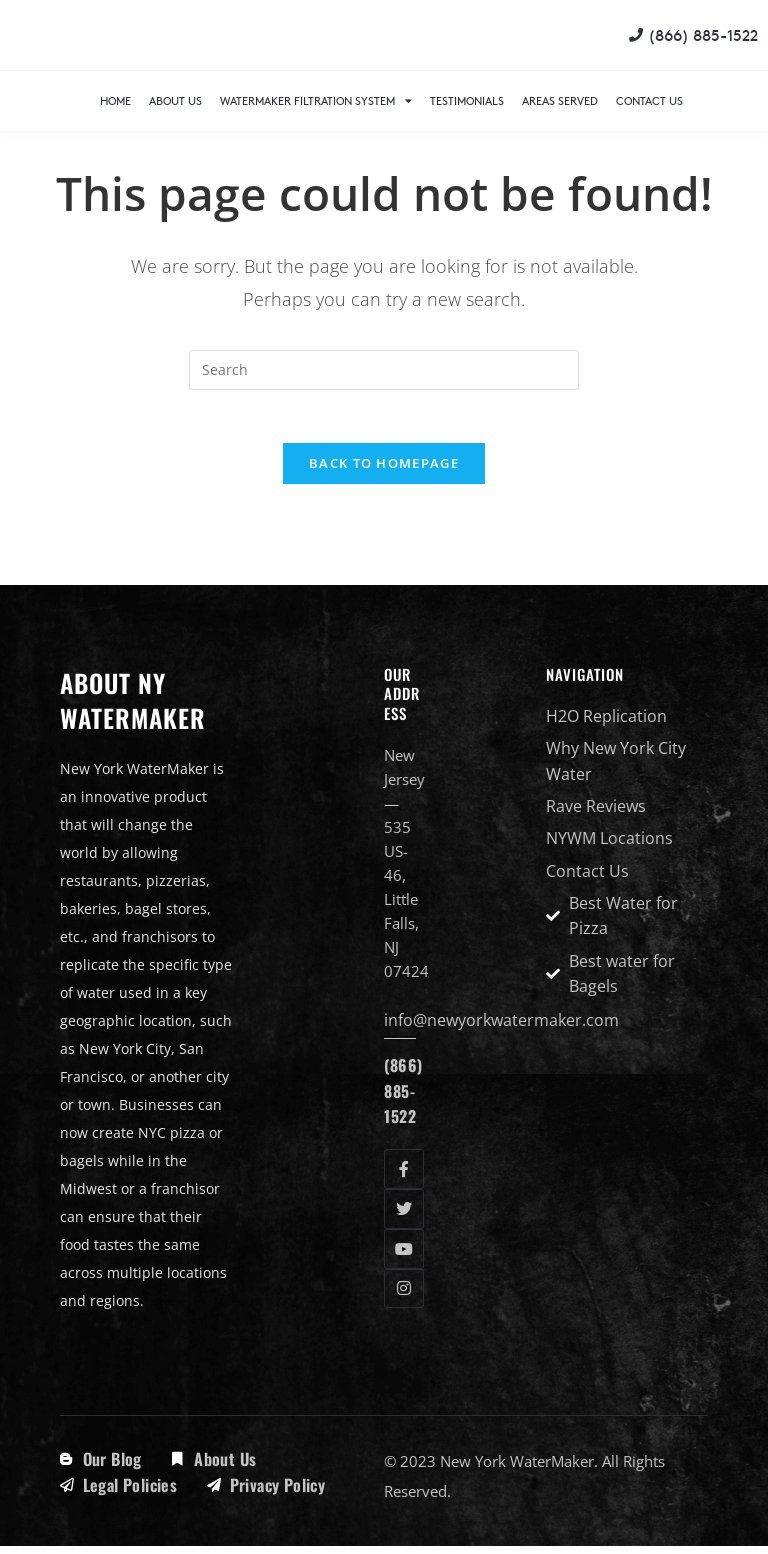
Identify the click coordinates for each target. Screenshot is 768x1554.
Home (115, 100)
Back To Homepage (384, 471)
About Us (175, 100)
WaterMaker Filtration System (316, 100)
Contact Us (649, 100)
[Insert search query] (384, 370)
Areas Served (560, 100)
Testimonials (467, 100)
